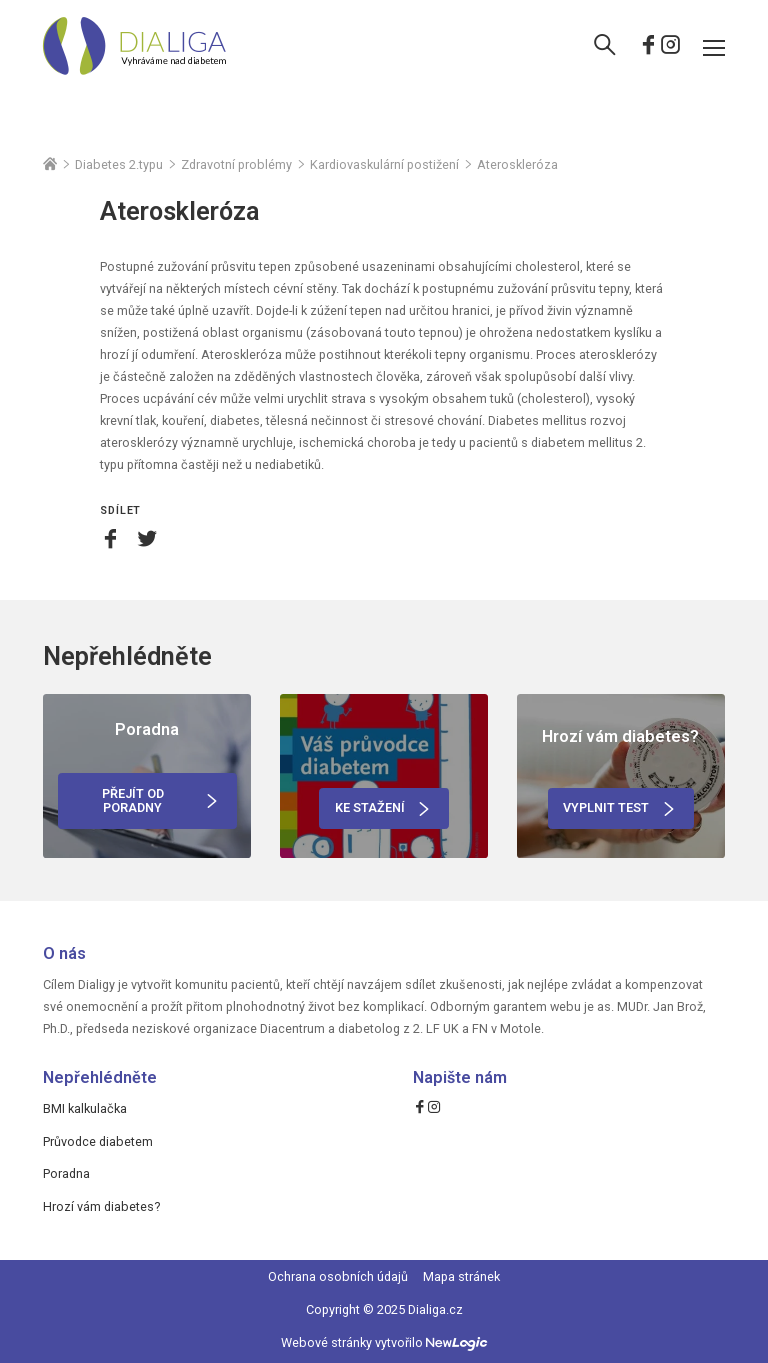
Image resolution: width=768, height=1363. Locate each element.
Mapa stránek (461, 1276)
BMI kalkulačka (85, 1108)
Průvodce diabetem (98, 1141)
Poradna (66, 1173)
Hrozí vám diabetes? (101, 1206)
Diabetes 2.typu (119, 165)
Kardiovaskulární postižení (384, 165)
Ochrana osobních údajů (338, 1276)
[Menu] (714, 47)
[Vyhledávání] (605, 47)
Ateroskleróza (517, 165)
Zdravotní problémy (236, 165)
